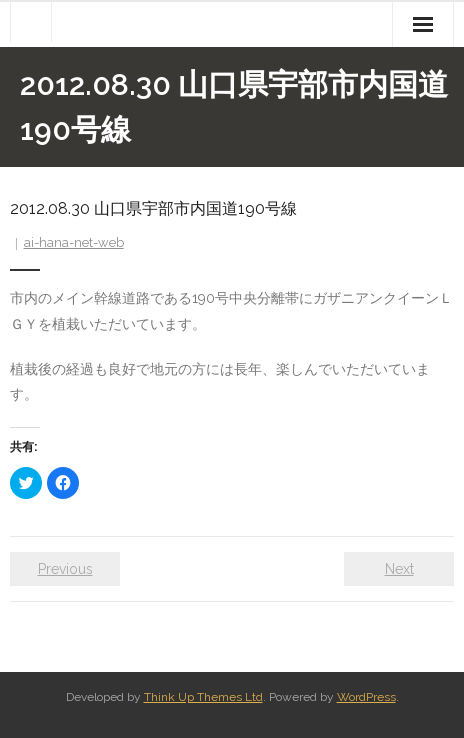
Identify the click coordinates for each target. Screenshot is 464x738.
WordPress (366, 697)
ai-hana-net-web (74, 242)
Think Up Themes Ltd (203, 697)
